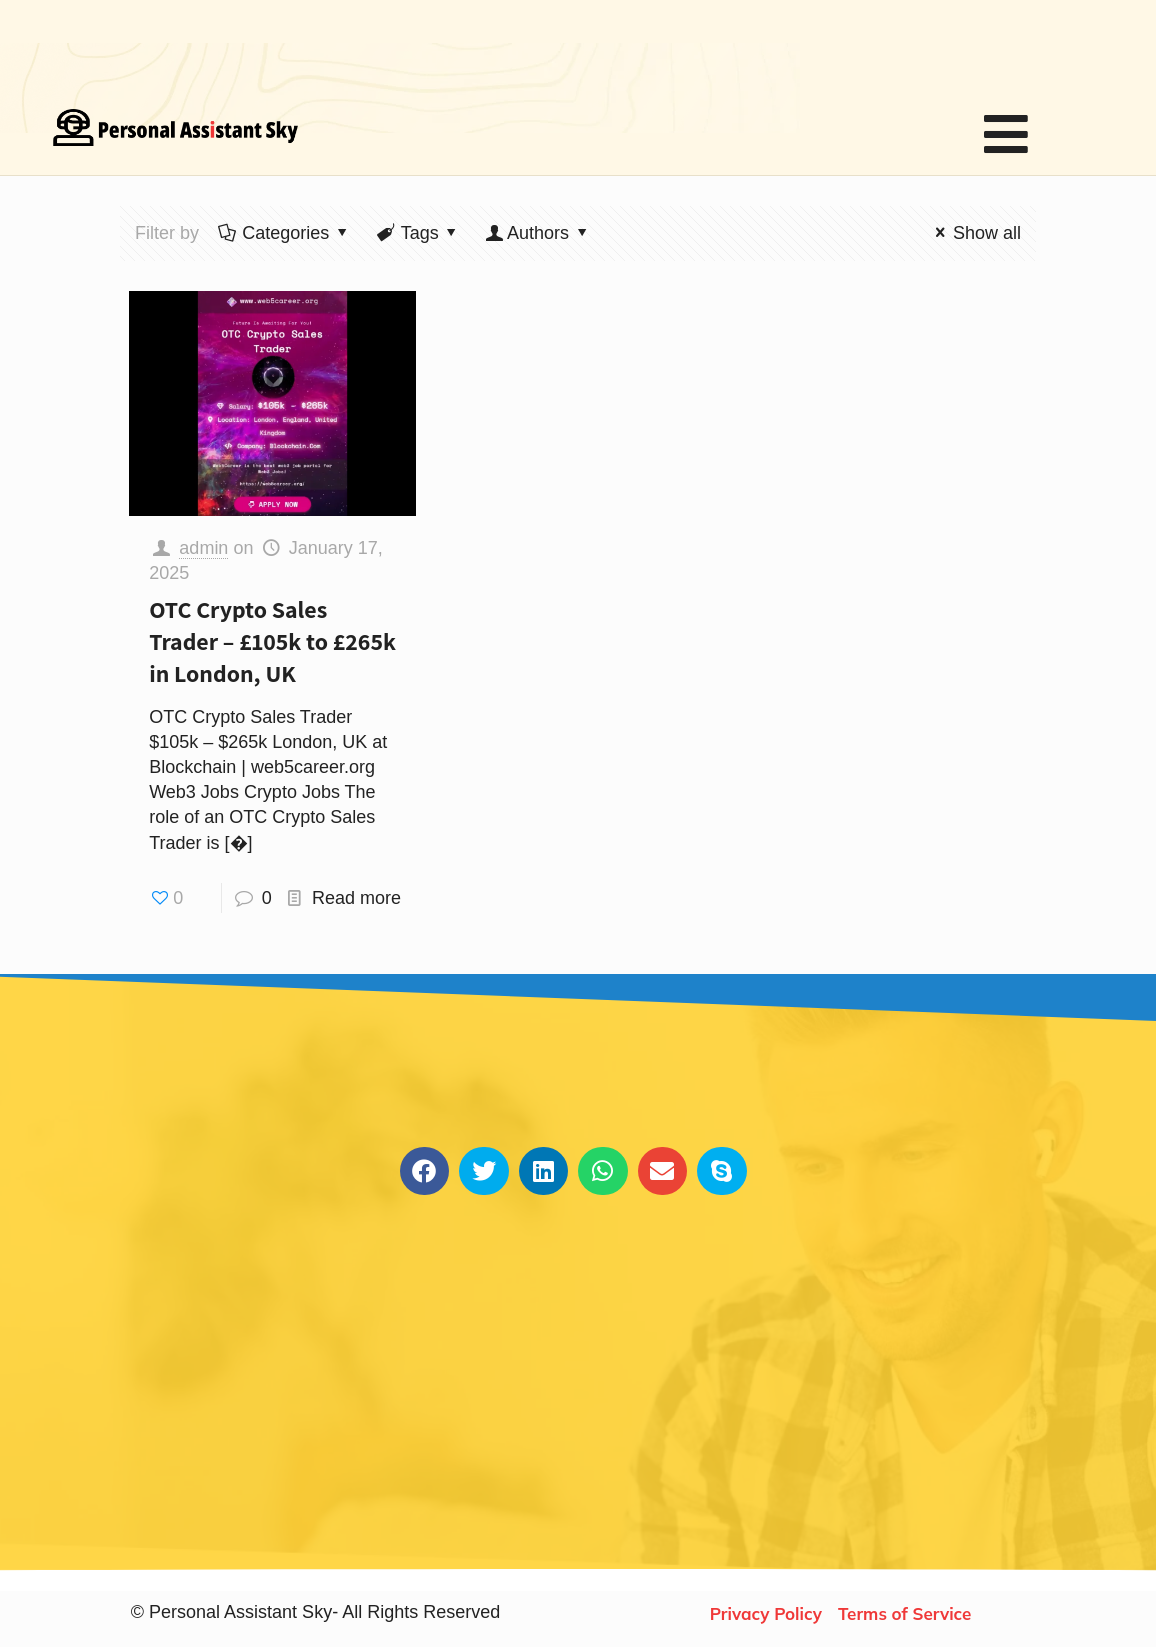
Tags (417, 233)
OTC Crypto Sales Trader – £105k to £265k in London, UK (272, 641)
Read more (356, 898)
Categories (284, 233)
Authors (538, 233)
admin (203, 548)
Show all (974, 233)
